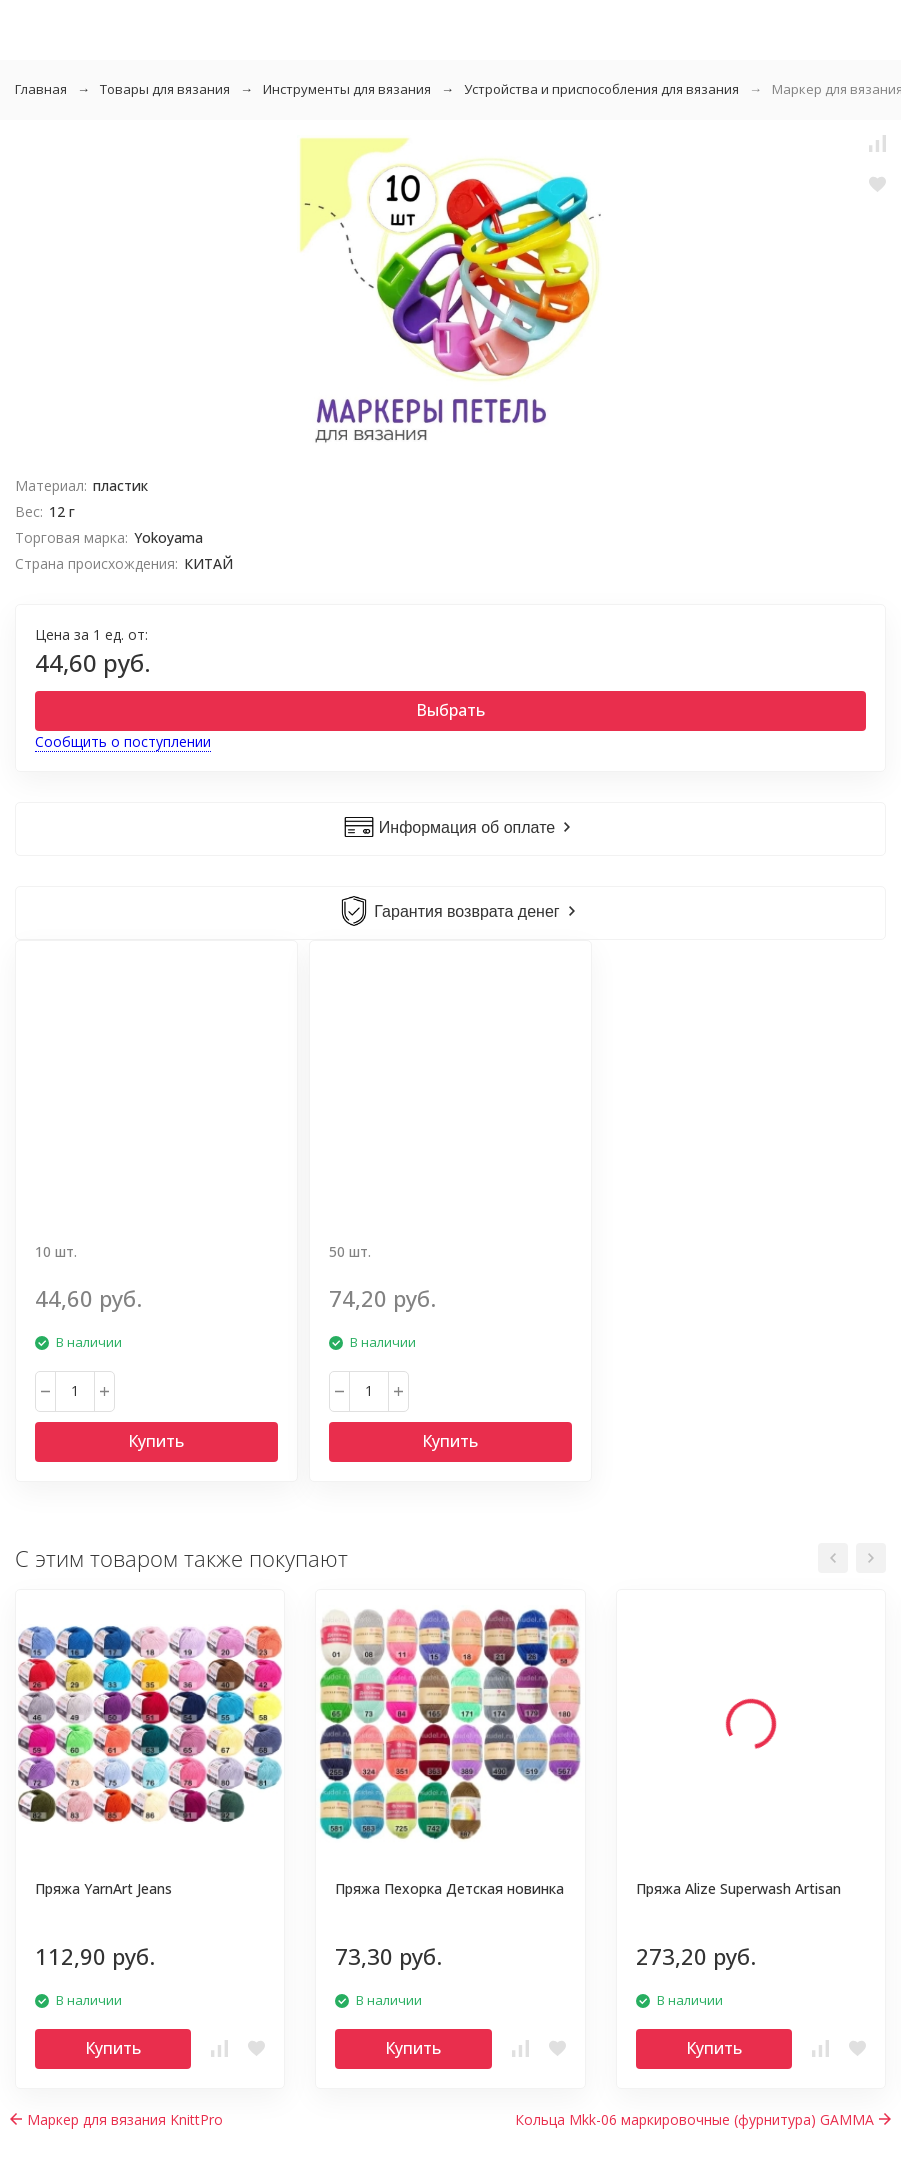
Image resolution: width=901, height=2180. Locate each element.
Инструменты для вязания (347, 89)
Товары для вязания (165, 89)
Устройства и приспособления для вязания (601, 89)
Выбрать (450, 710)
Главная (41, 89)
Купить (156, 1441)
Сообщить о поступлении (123, 741)
